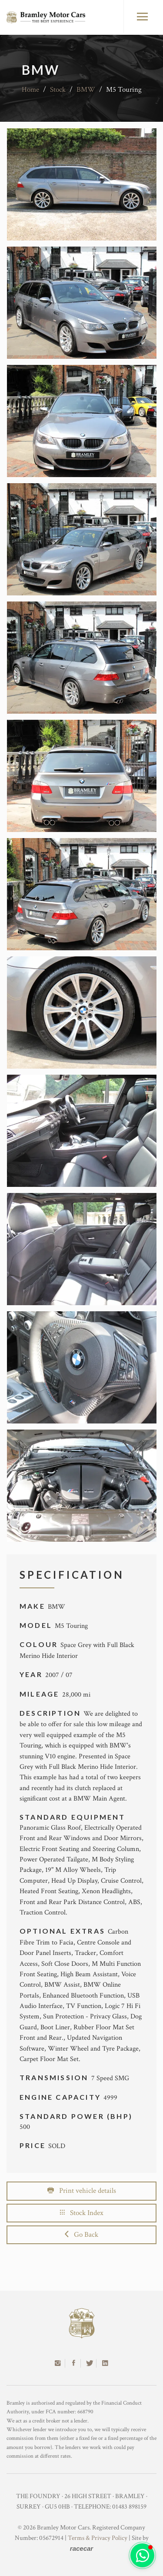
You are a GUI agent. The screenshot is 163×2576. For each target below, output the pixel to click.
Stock (58, 89)
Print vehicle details (81, 2190)
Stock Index (81, 2213)
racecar (81, 2548)
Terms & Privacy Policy (97, 2538)
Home (30, 89)
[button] (142, 2555)
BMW (86, 89)
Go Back (81, 2234)
